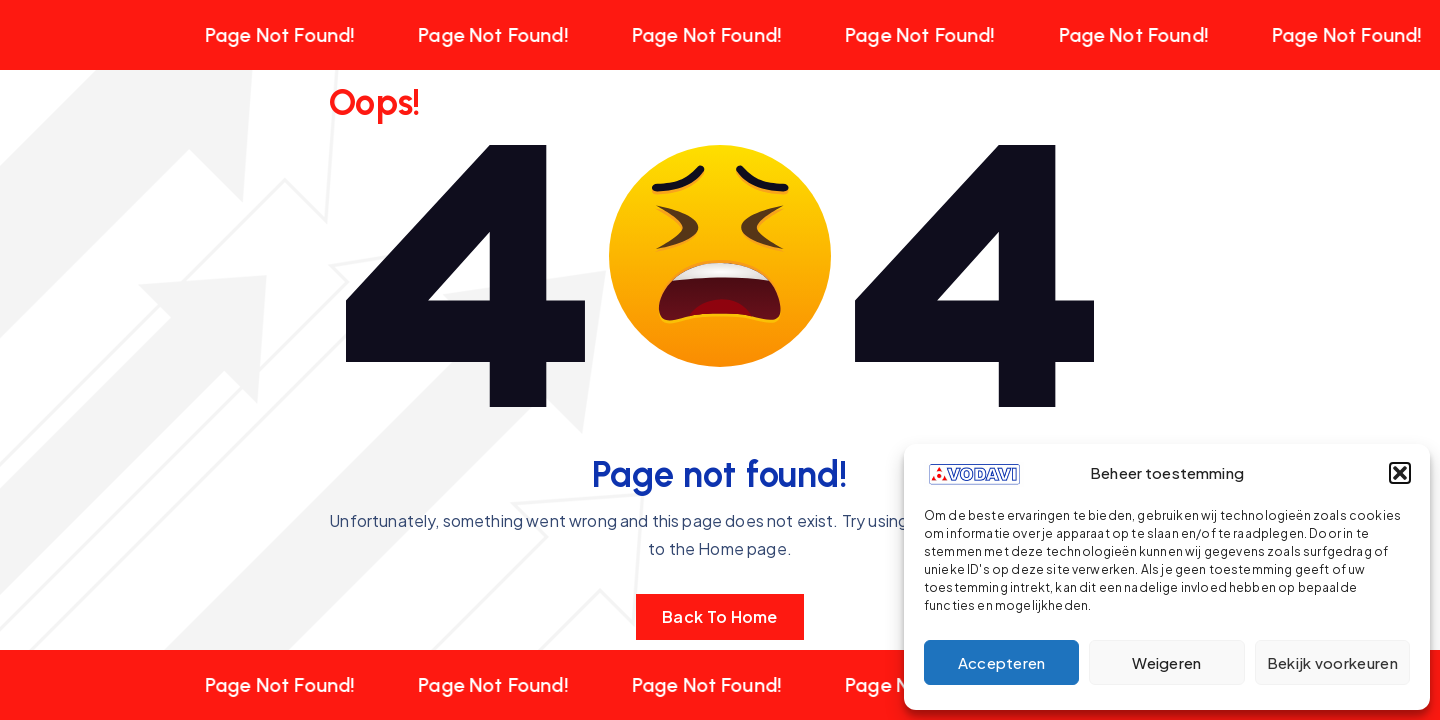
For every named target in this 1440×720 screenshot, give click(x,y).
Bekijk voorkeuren (1332, 662)
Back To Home (720, 616)
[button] (1400, 473)
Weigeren (1166, 662)
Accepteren (1002, 662)
